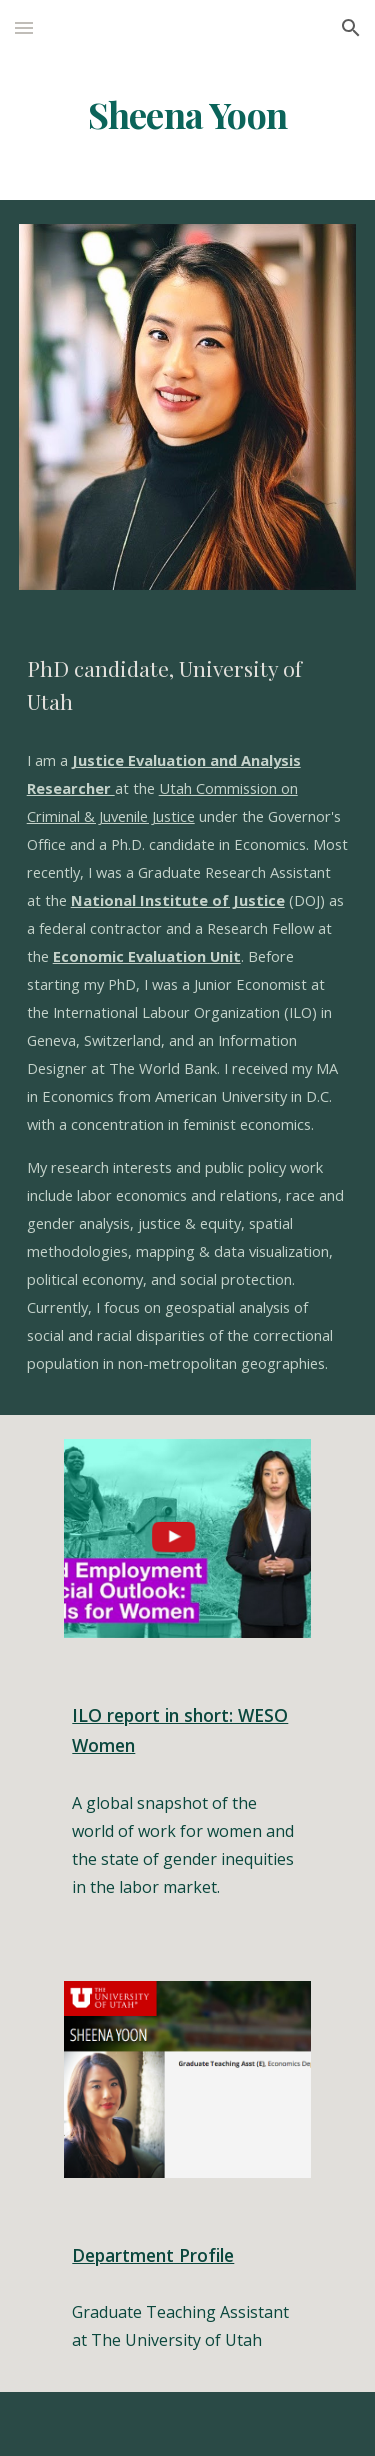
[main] (188, 115)
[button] (24, 27)
